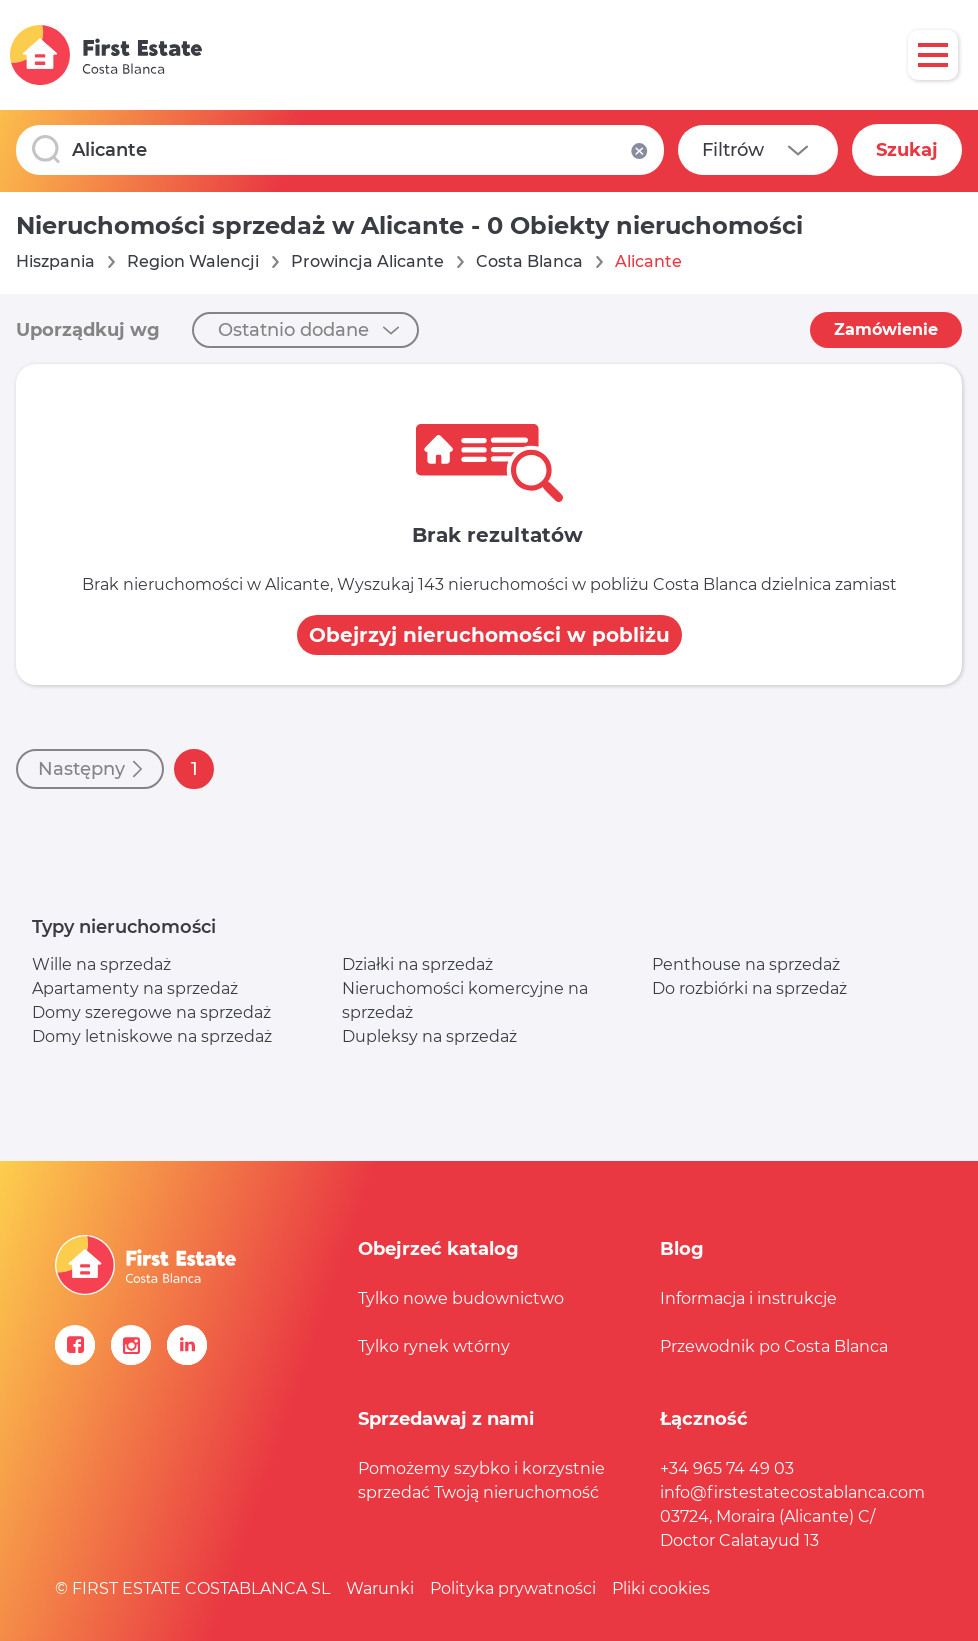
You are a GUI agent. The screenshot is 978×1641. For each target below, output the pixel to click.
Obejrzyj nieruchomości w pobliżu (489, 635)
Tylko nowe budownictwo (461, 1298)
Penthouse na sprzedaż (746, 964)
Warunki (380, 1588)
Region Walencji (193, 261)
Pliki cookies (661, 1588)
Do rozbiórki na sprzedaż (749, 988)
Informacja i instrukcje (748, 1298)
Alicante (648, 261)
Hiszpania (55, 261)
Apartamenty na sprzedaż (135, 988)
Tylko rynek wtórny (434, 1346)
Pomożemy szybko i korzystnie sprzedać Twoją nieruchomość (481, 1480)
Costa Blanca (529, 261)
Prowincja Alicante (367, 261)
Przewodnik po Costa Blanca (774, 1346)
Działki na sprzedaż (417, 964)
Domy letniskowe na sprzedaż (152, 1036)
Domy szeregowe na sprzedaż (151, 1012)
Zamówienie (886, 329)
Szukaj (907, 150)
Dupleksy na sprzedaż (429, 1036)
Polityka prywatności (513, 1588)
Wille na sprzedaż (101, 964)
